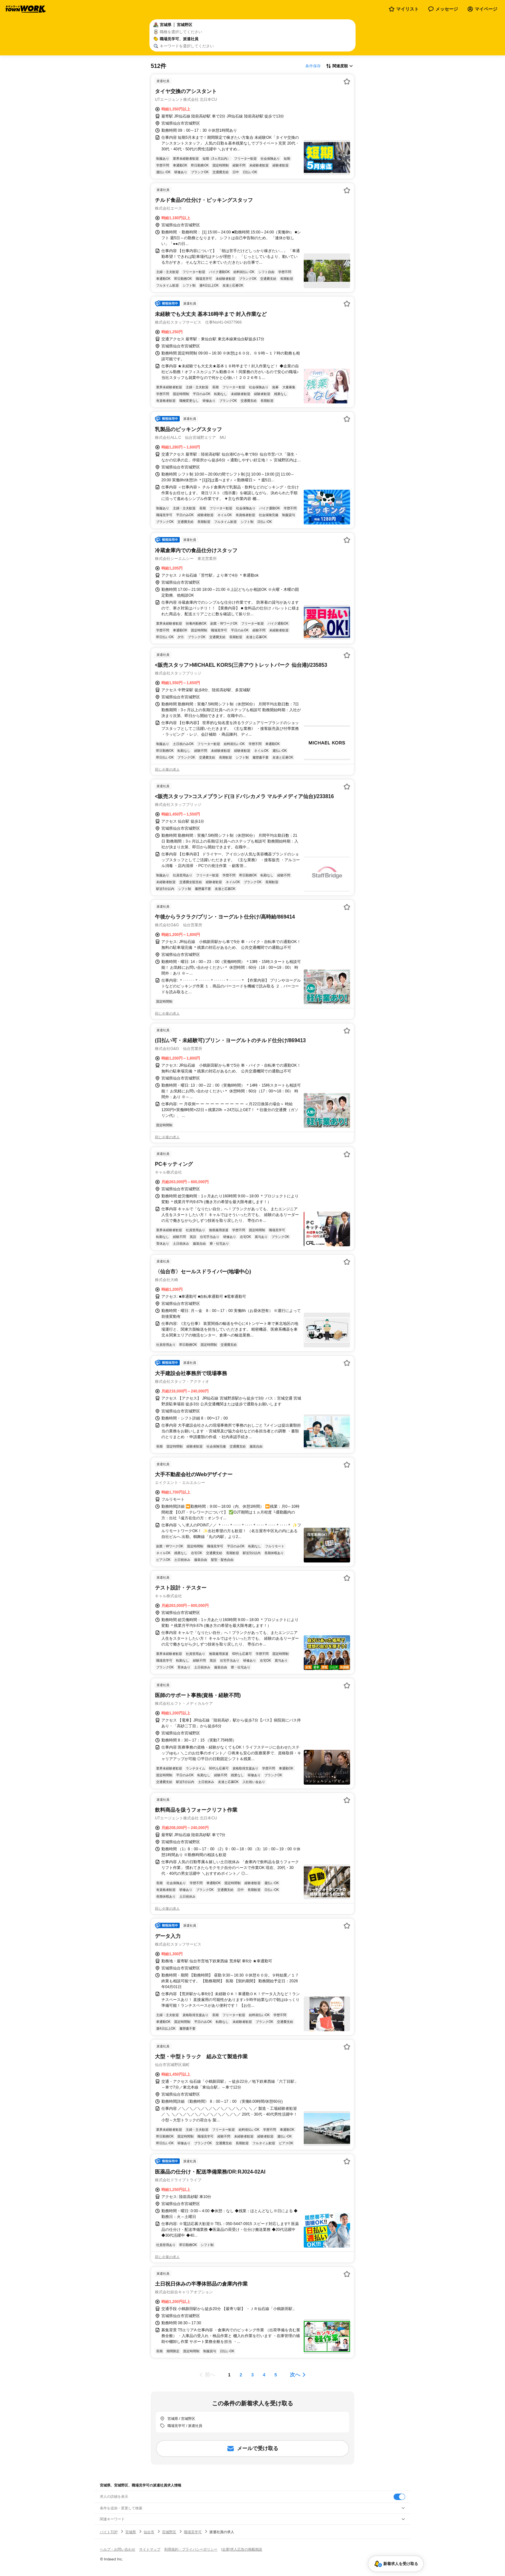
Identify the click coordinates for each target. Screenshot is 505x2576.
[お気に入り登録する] (347, 81)
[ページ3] (252, 2375)
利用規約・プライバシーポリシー (190, 2549)
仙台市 (149, 2532)
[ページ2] (241, 2375)
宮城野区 (169, 2532)
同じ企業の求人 (167, 769)
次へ (295, 2374)
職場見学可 (193, 2532)
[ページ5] (276, 2375)
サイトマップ (149, 2549)
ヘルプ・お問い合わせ (117, 2549)
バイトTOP (109, 2532)
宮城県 (130, 2532)
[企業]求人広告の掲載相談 (241, 2549)
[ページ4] (264, 2375)
